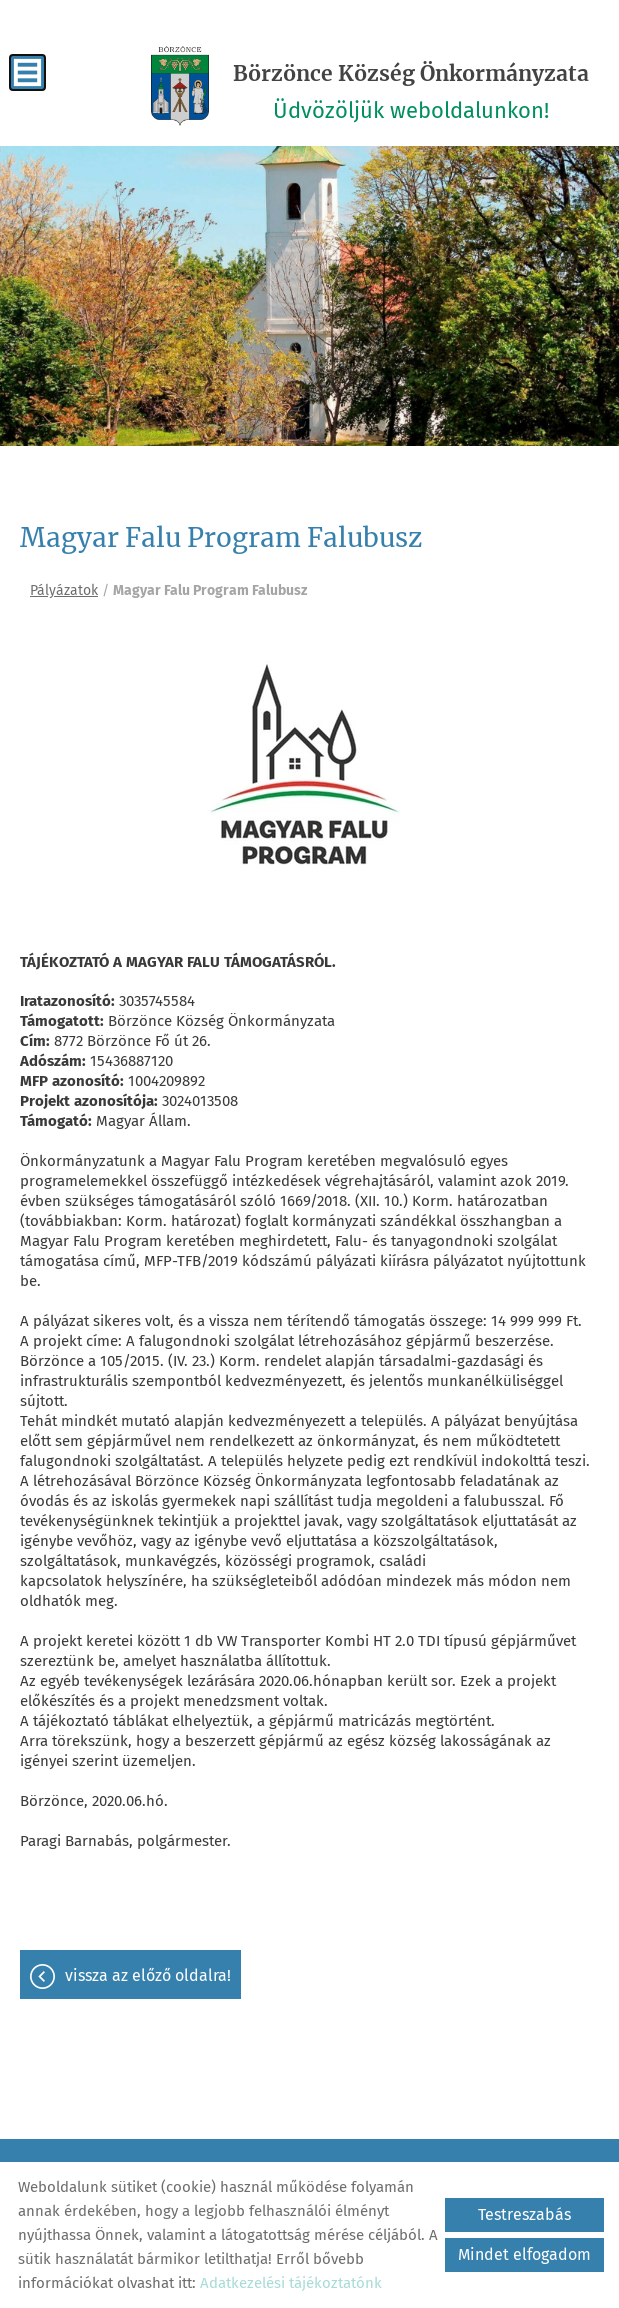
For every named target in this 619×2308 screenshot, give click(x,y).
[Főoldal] (180, 86)
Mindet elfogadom (524, 2254)
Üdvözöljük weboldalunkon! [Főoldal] (411, 92)
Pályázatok (64, 590)
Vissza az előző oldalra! (148, 1975)
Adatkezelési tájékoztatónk (291, 2283)
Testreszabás (524, 2214)
